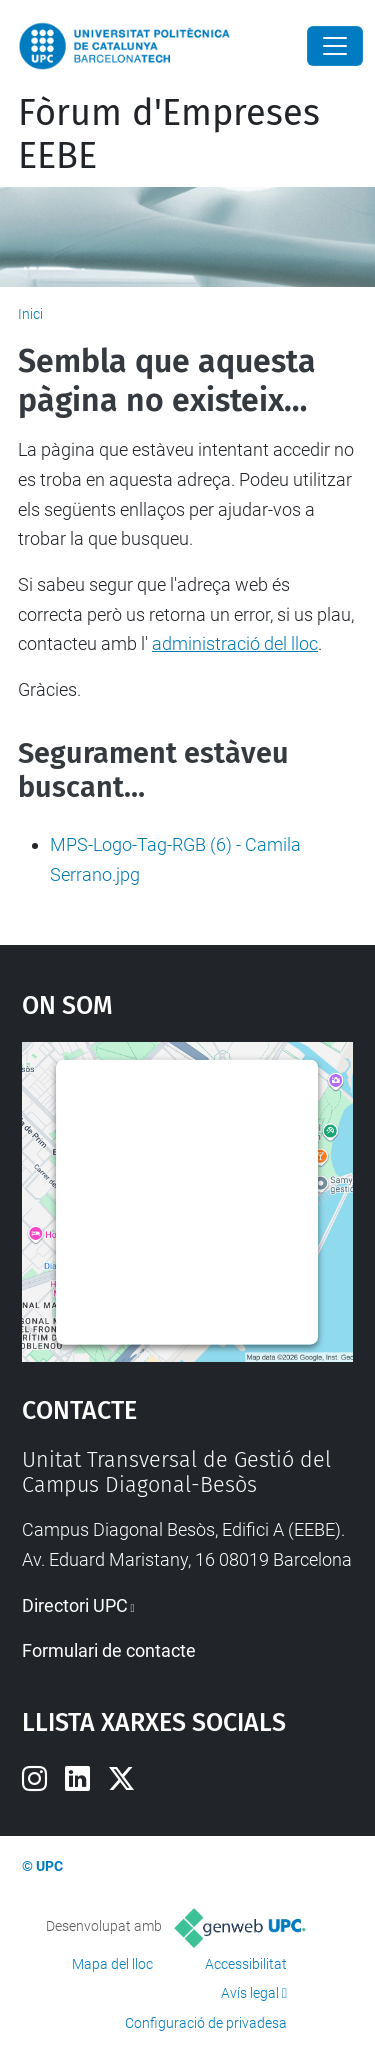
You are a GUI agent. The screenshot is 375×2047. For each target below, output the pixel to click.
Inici (30, 314)
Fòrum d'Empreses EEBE (169, 134)
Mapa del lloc (112, 1964)
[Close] (335, 46)
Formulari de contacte (109, 1650)
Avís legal (250, 1993)
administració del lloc (235, 643)
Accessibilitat (246, 1964)
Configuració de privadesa (206, 2023)
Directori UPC (75, 1605)
